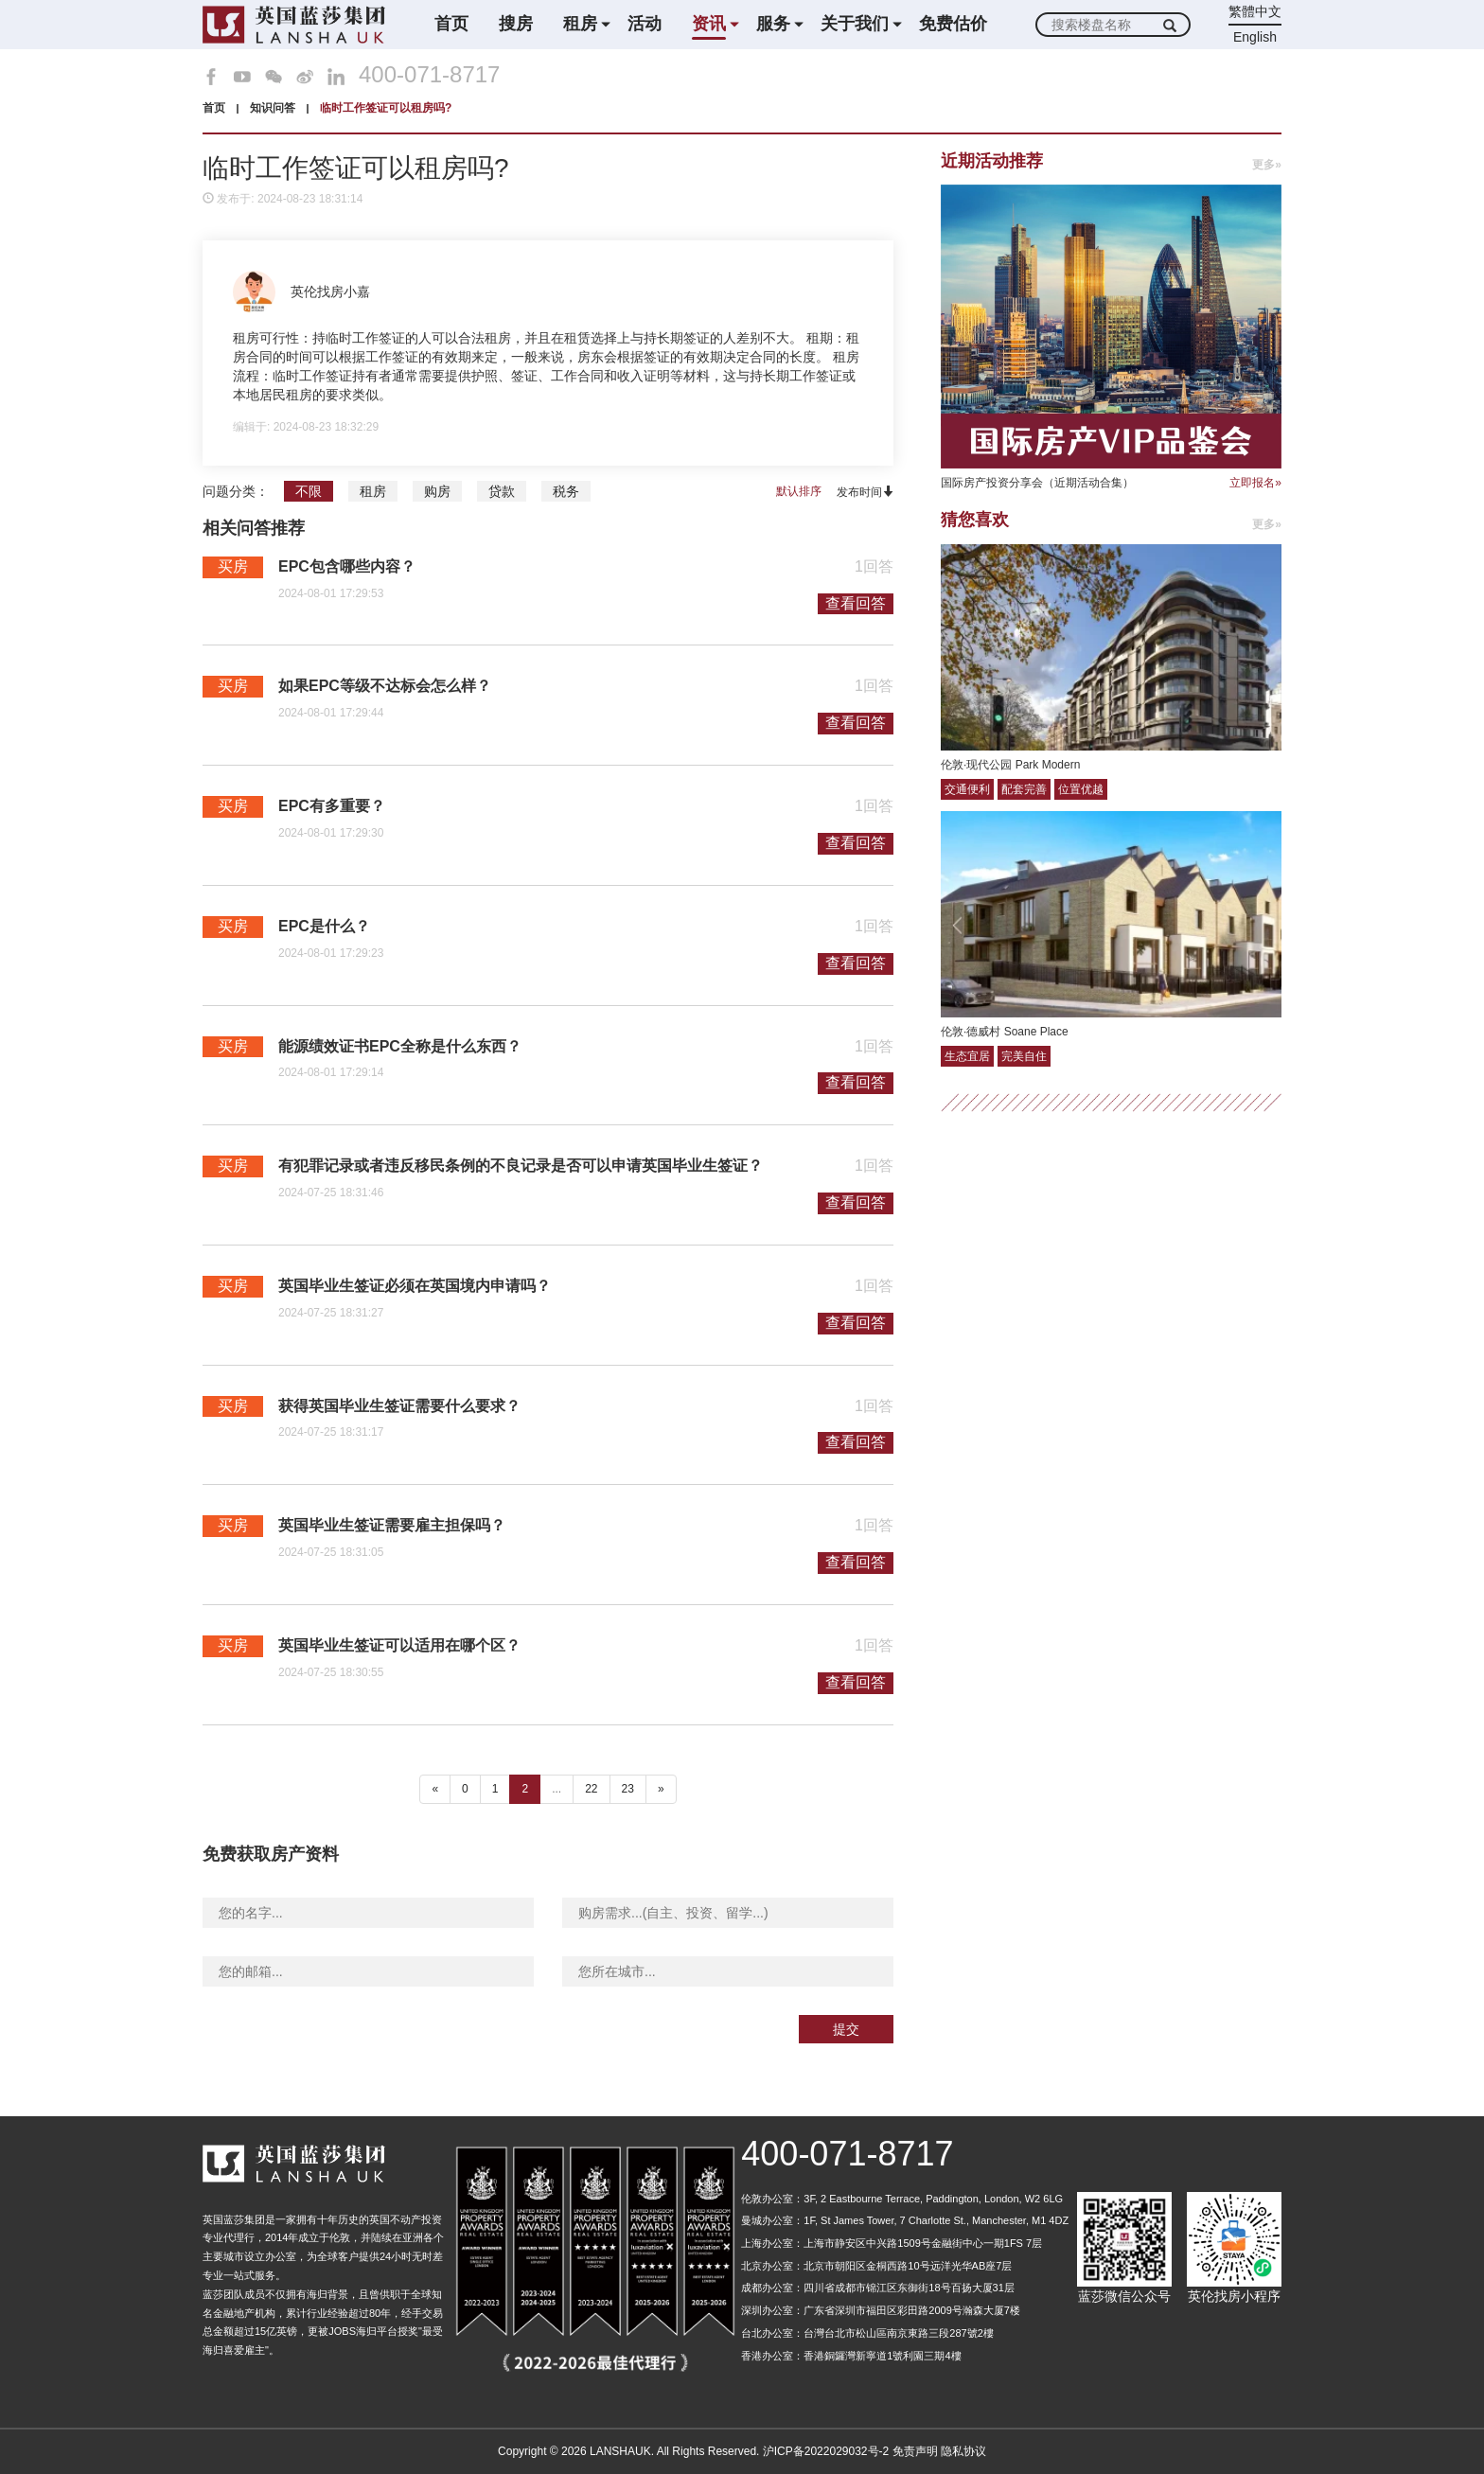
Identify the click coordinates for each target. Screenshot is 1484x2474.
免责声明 (915, 2451)
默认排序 (799, 491)
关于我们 (855, 23)
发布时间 (865, 492)
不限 (308, 491)
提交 (846, 2029)
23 (628, 1788)
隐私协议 (963, 2451)
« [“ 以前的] (435, 1788)
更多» (1266, 164)
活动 (644, 23)
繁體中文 (1254, 11)
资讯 (709, 23)
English (1255, 36)
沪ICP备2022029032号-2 (826, 2451)
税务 (566, 491)
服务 (773, 23)
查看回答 (855, 603)
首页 (451, 23)
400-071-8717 (429, 74)
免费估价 (953, 23)
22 (591, 1788)
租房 (580, 23)
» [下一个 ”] (661, 1788)
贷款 (501, 491)
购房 (437, 491)
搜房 (516, 23)
